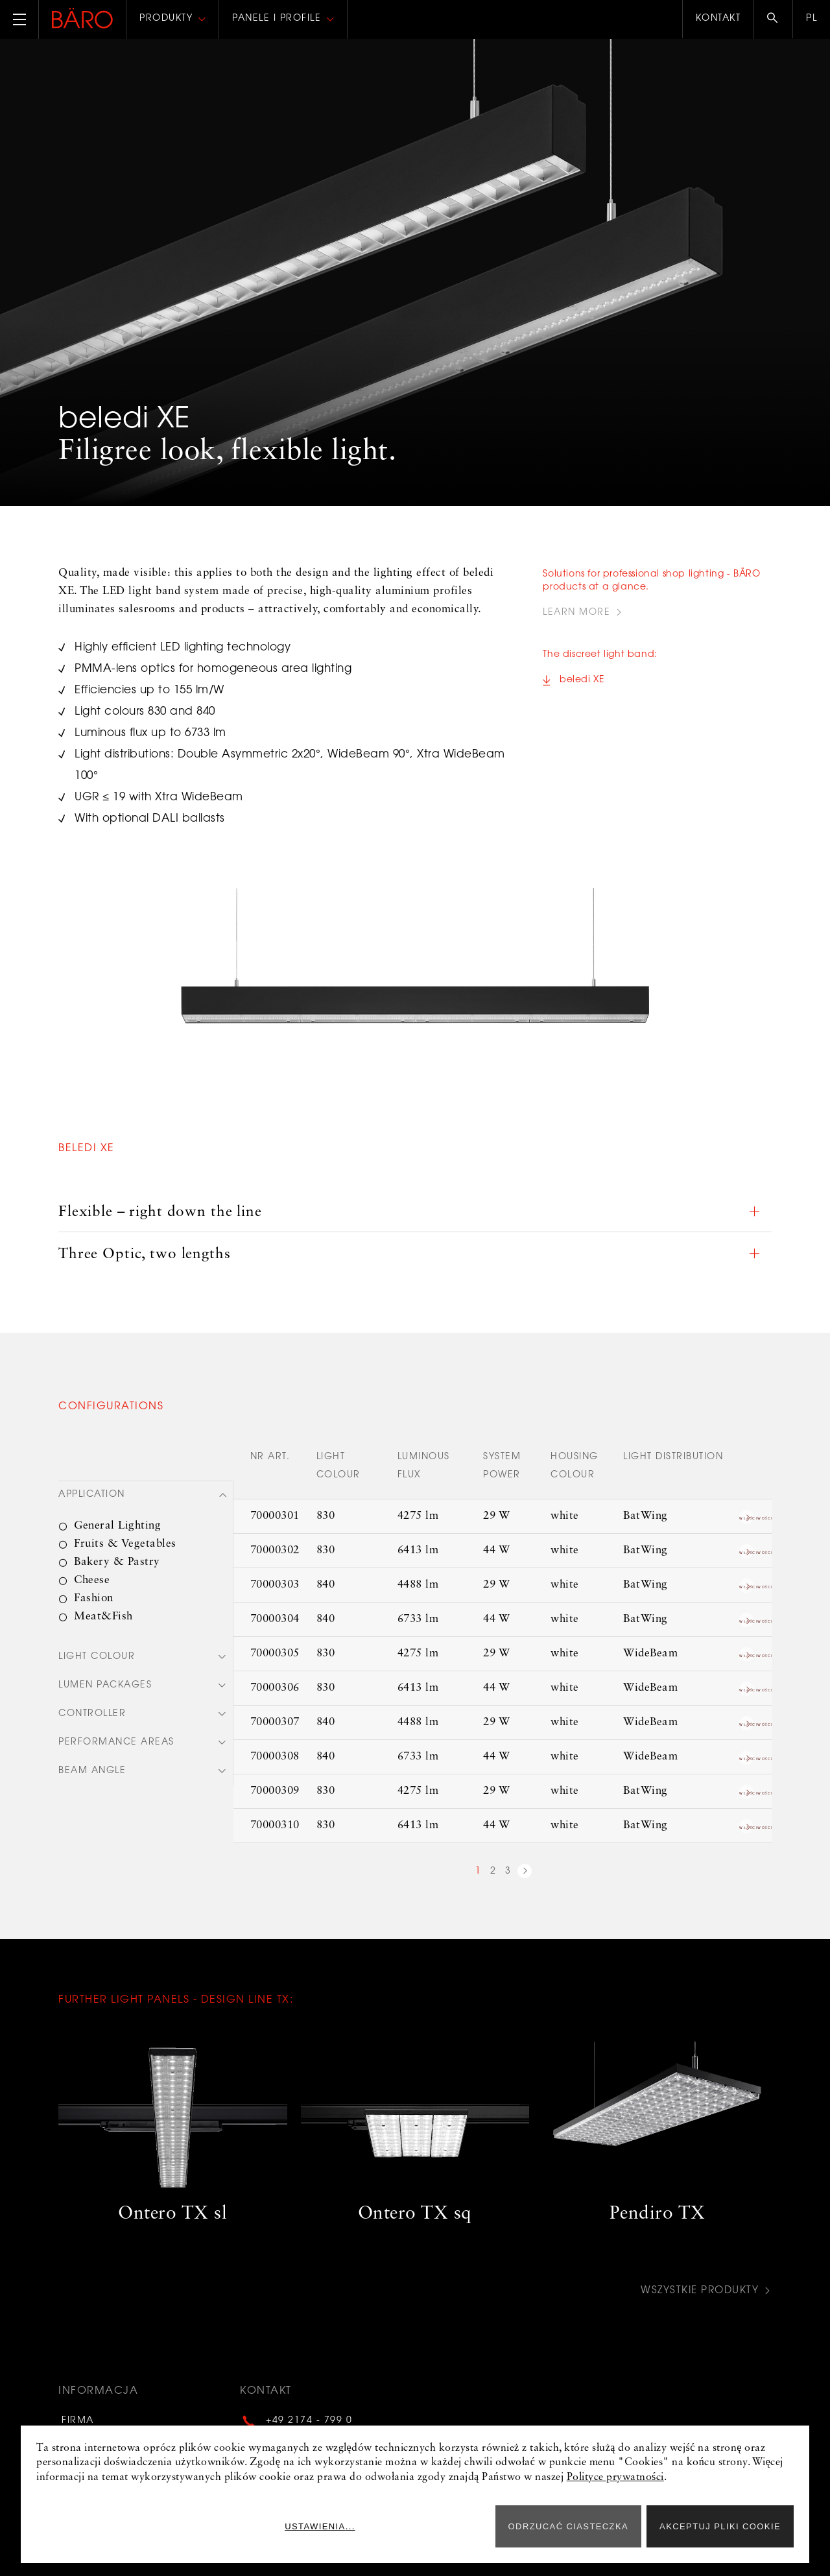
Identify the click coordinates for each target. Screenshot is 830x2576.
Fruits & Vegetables (125, 1540)
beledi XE (582, 682)
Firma (74, 2415)
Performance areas (116, 1742)
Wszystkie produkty (698, 2287)
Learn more (576, 612)
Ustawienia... (442, 2526)
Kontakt (718, 18)
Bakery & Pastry (117, 1558)
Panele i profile (276, 18)
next (524, 1869)
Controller (92, 1712)
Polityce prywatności (615, 2477)
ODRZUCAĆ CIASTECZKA (568, 2526)
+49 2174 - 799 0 (309, 2415)
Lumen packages (105, 1683)
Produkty (166, 18)
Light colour (96, 1654)
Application (91, 1491)
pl (811, 18)
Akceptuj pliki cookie (720, 2526)
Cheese (92, 1576)
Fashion (93, 1595)
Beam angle (92, 1771)
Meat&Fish (103, 1613)
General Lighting (117, 1522)
